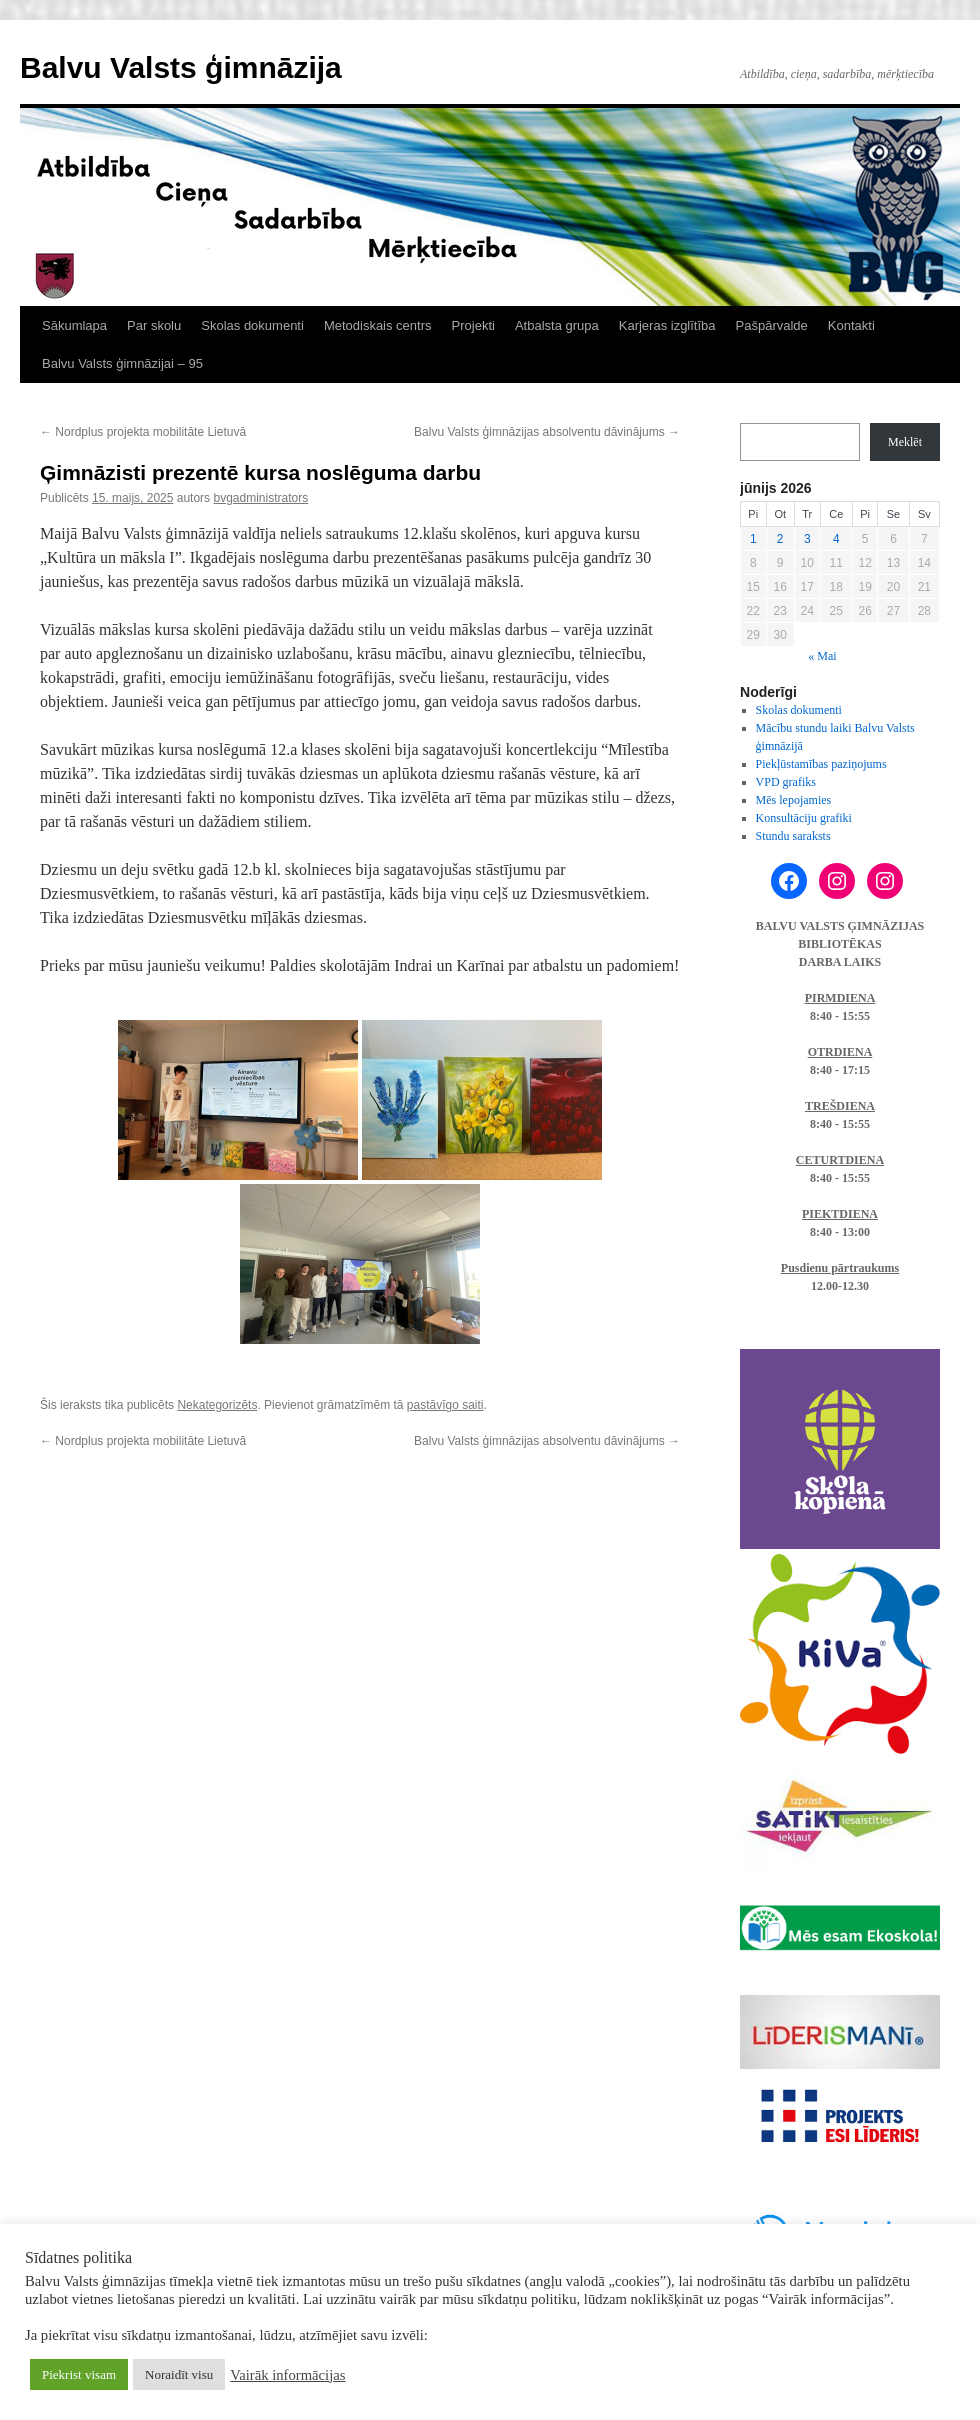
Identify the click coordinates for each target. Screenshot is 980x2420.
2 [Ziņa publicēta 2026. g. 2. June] (780, 539)
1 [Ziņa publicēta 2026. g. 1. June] (753, 539)
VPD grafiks (786, 782)
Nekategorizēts (217, 1405)
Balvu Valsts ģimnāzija (181, 67)
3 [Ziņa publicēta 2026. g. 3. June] (807, 539)
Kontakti (851, 325)
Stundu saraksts (793, 836)
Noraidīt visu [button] (179, 2374)
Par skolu (154, 325)
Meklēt (905, 442)
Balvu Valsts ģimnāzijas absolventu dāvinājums (547, 432)
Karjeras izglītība (667, 325)
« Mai (822, 656)
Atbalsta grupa (557, 325)
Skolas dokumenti (252, 325)
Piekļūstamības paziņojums (821, 764)
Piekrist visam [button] (79, 2374)
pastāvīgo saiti (445, 1405)
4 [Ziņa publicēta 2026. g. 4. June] (836, 539)
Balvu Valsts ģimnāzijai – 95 (122, 363)
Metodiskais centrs (378, 325)
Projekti (473, 325)
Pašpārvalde (772, 325)
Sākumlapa (74, 325)
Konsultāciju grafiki (804, 818)
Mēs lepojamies (794, 800)
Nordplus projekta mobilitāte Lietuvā (143, 432)
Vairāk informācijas (287, 2375)
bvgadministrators (260, 498)
